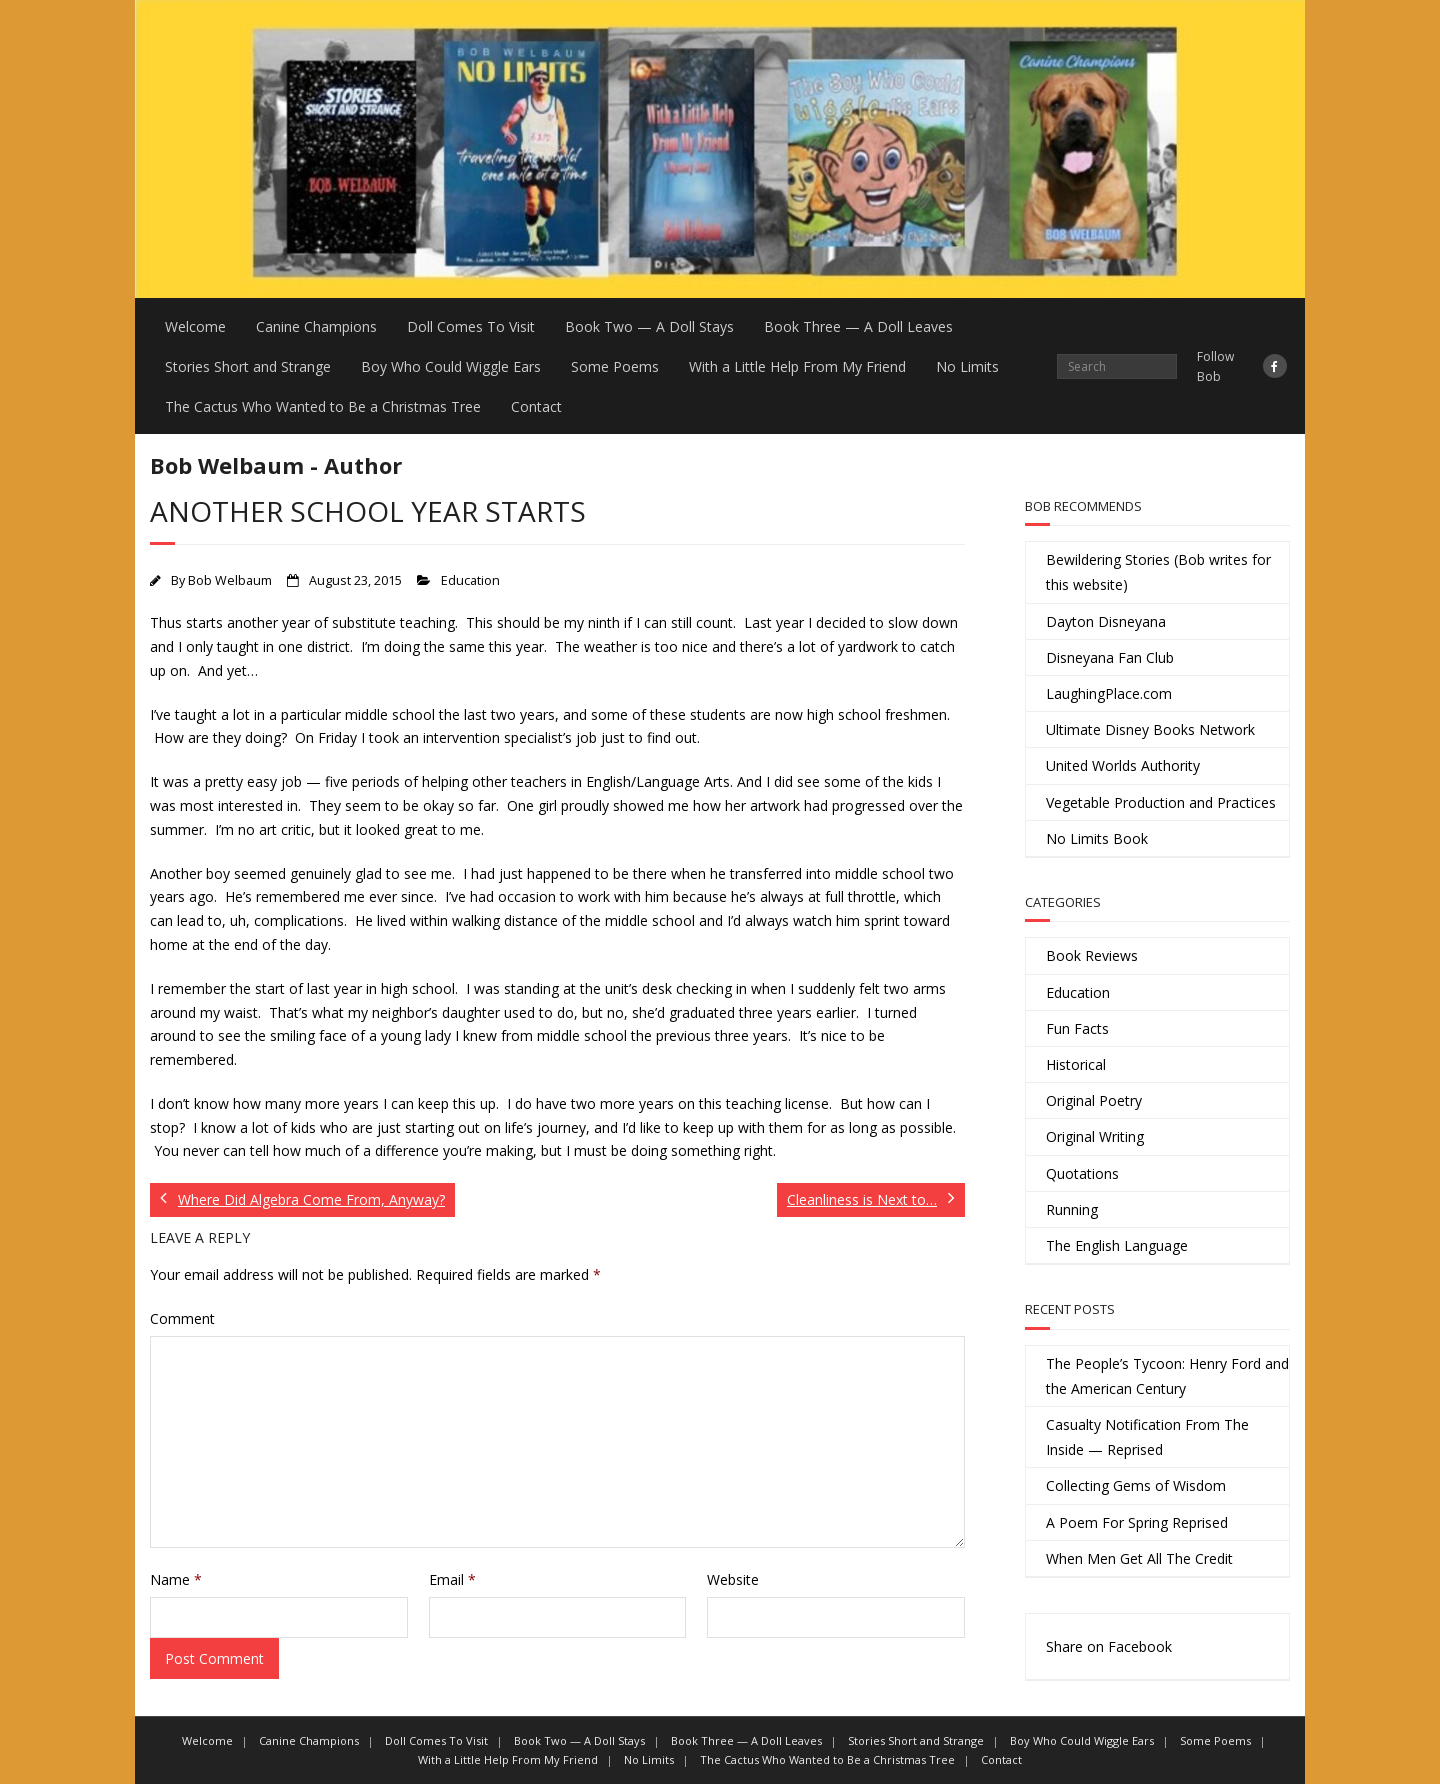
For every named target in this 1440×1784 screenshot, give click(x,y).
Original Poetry (1094, 1100)
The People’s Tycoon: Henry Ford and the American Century (1167, 1376)
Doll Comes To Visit (471, 326)
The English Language (1117, 1245)
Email (452, 1579)
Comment (182, 1318)
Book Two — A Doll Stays (649, 326)
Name (176, 1579)
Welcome (195, 326)
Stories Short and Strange (248, 366)
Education (470, 580)
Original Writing (1095, 1136)
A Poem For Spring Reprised (1137, 1522)
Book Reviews (1092, 955)
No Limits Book (1097, 838)
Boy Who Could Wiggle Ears (451, 366)
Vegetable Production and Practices (1161, 802)
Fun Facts (1077, 1028)
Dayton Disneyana (1106, 621)
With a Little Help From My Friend (797, 366)
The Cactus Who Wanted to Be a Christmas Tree (323, 406)
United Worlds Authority (1123, 765)
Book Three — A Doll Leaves (858, 326)
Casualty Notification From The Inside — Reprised (1147, 1437)
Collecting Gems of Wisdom (1136, 1485)
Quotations (1082, 1173)
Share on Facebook (1109, 1646)
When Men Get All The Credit (1139, 1558)
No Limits (967, 366)
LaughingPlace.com (1109, 693)
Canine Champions (316, 326)
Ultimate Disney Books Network (1150, 729)
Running (1072, 1209)
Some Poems (615, 366)
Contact (536, 406)
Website (733, 1579)
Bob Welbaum (230, 580)
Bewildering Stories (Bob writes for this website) (1158, 572)
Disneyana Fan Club (1110, 657)
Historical (1076, 1064)
